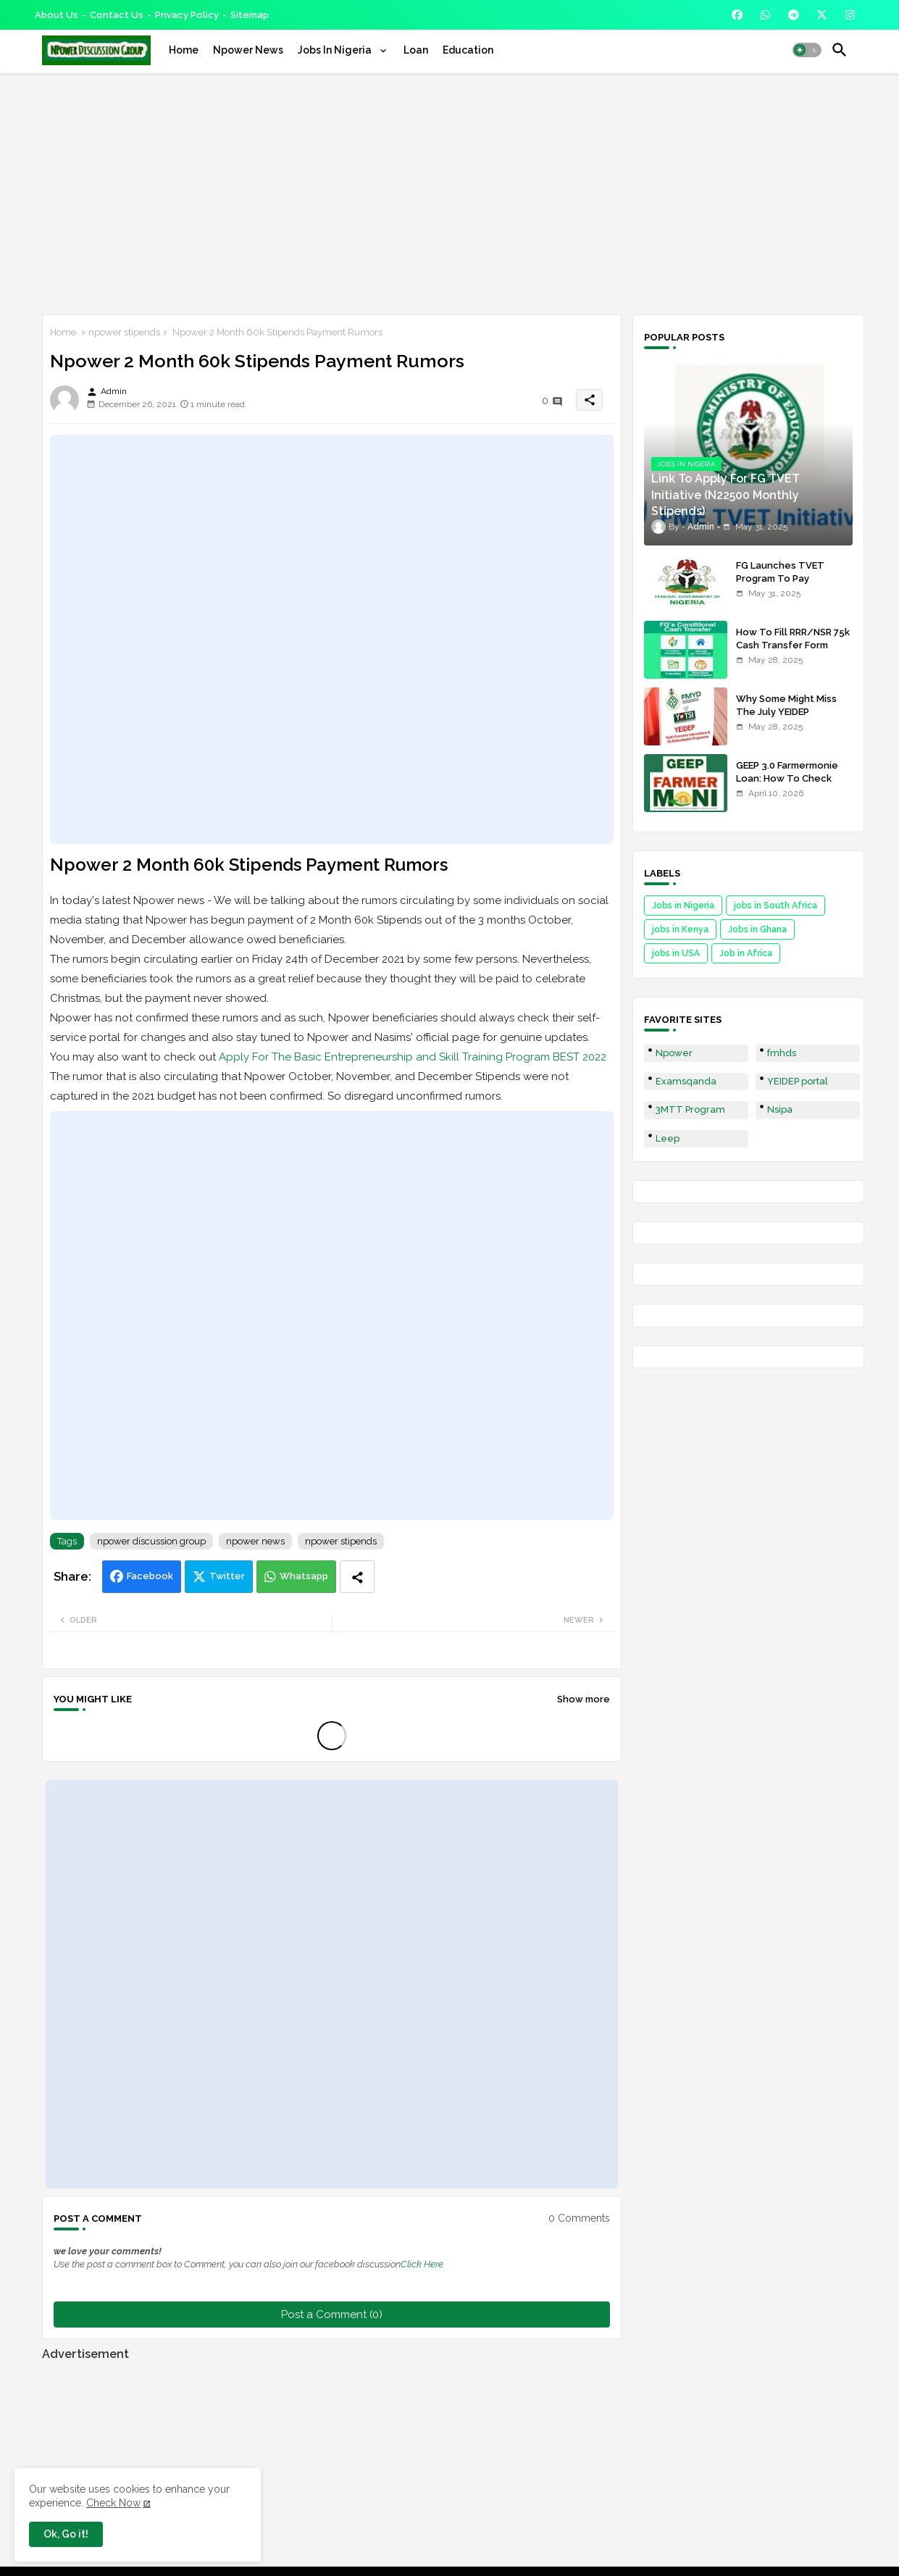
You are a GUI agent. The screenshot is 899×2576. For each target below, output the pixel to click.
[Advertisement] (449, 191)
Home (183, 50)
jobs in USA (676, 953)
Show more (583, 1699)
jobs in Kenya (680, 929)
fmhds (781, 1052)
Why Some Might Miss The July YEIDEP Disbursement (786, 711)
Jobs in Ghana (757, 929)
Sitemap (249, 14)
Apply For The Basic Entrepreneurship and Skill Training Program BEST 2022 (412, 1056)
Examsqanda (686, 1081)
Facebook (150, 1576)
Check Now (113, 2503)
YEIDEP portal (797, 1081)
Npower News (248, 50)
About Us (56, 14)
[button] (807, 50)
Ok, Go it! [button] (65, 2534)
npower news (255, 1541)
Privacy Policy (187, 14)
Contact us (116, 14)
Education (468, 50)
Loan (415, 50)
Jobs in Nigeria (683, 905)
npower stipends (124, 332)
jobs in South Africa (775, 905)
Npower (674, 1052)
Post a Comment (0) (331, 2314)
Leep (668, 1138)
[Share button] (357, 1576)
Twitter (227, 1576)
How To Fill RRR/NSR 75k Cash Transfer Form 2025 (793, 645)
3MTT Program (690, 1109)
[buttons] (737, 15)
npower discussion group (151, 1541)
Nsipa (780, 1109)
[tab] (184, 50)
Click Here (422, 2264)
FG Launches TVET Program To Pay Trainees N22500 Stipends (780, 585)
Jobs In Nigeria (336, 50)
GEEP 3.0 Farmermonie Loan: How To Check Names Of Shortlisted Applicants (787, 785)
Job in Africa (745, 953)
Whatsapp (304, 1576)
